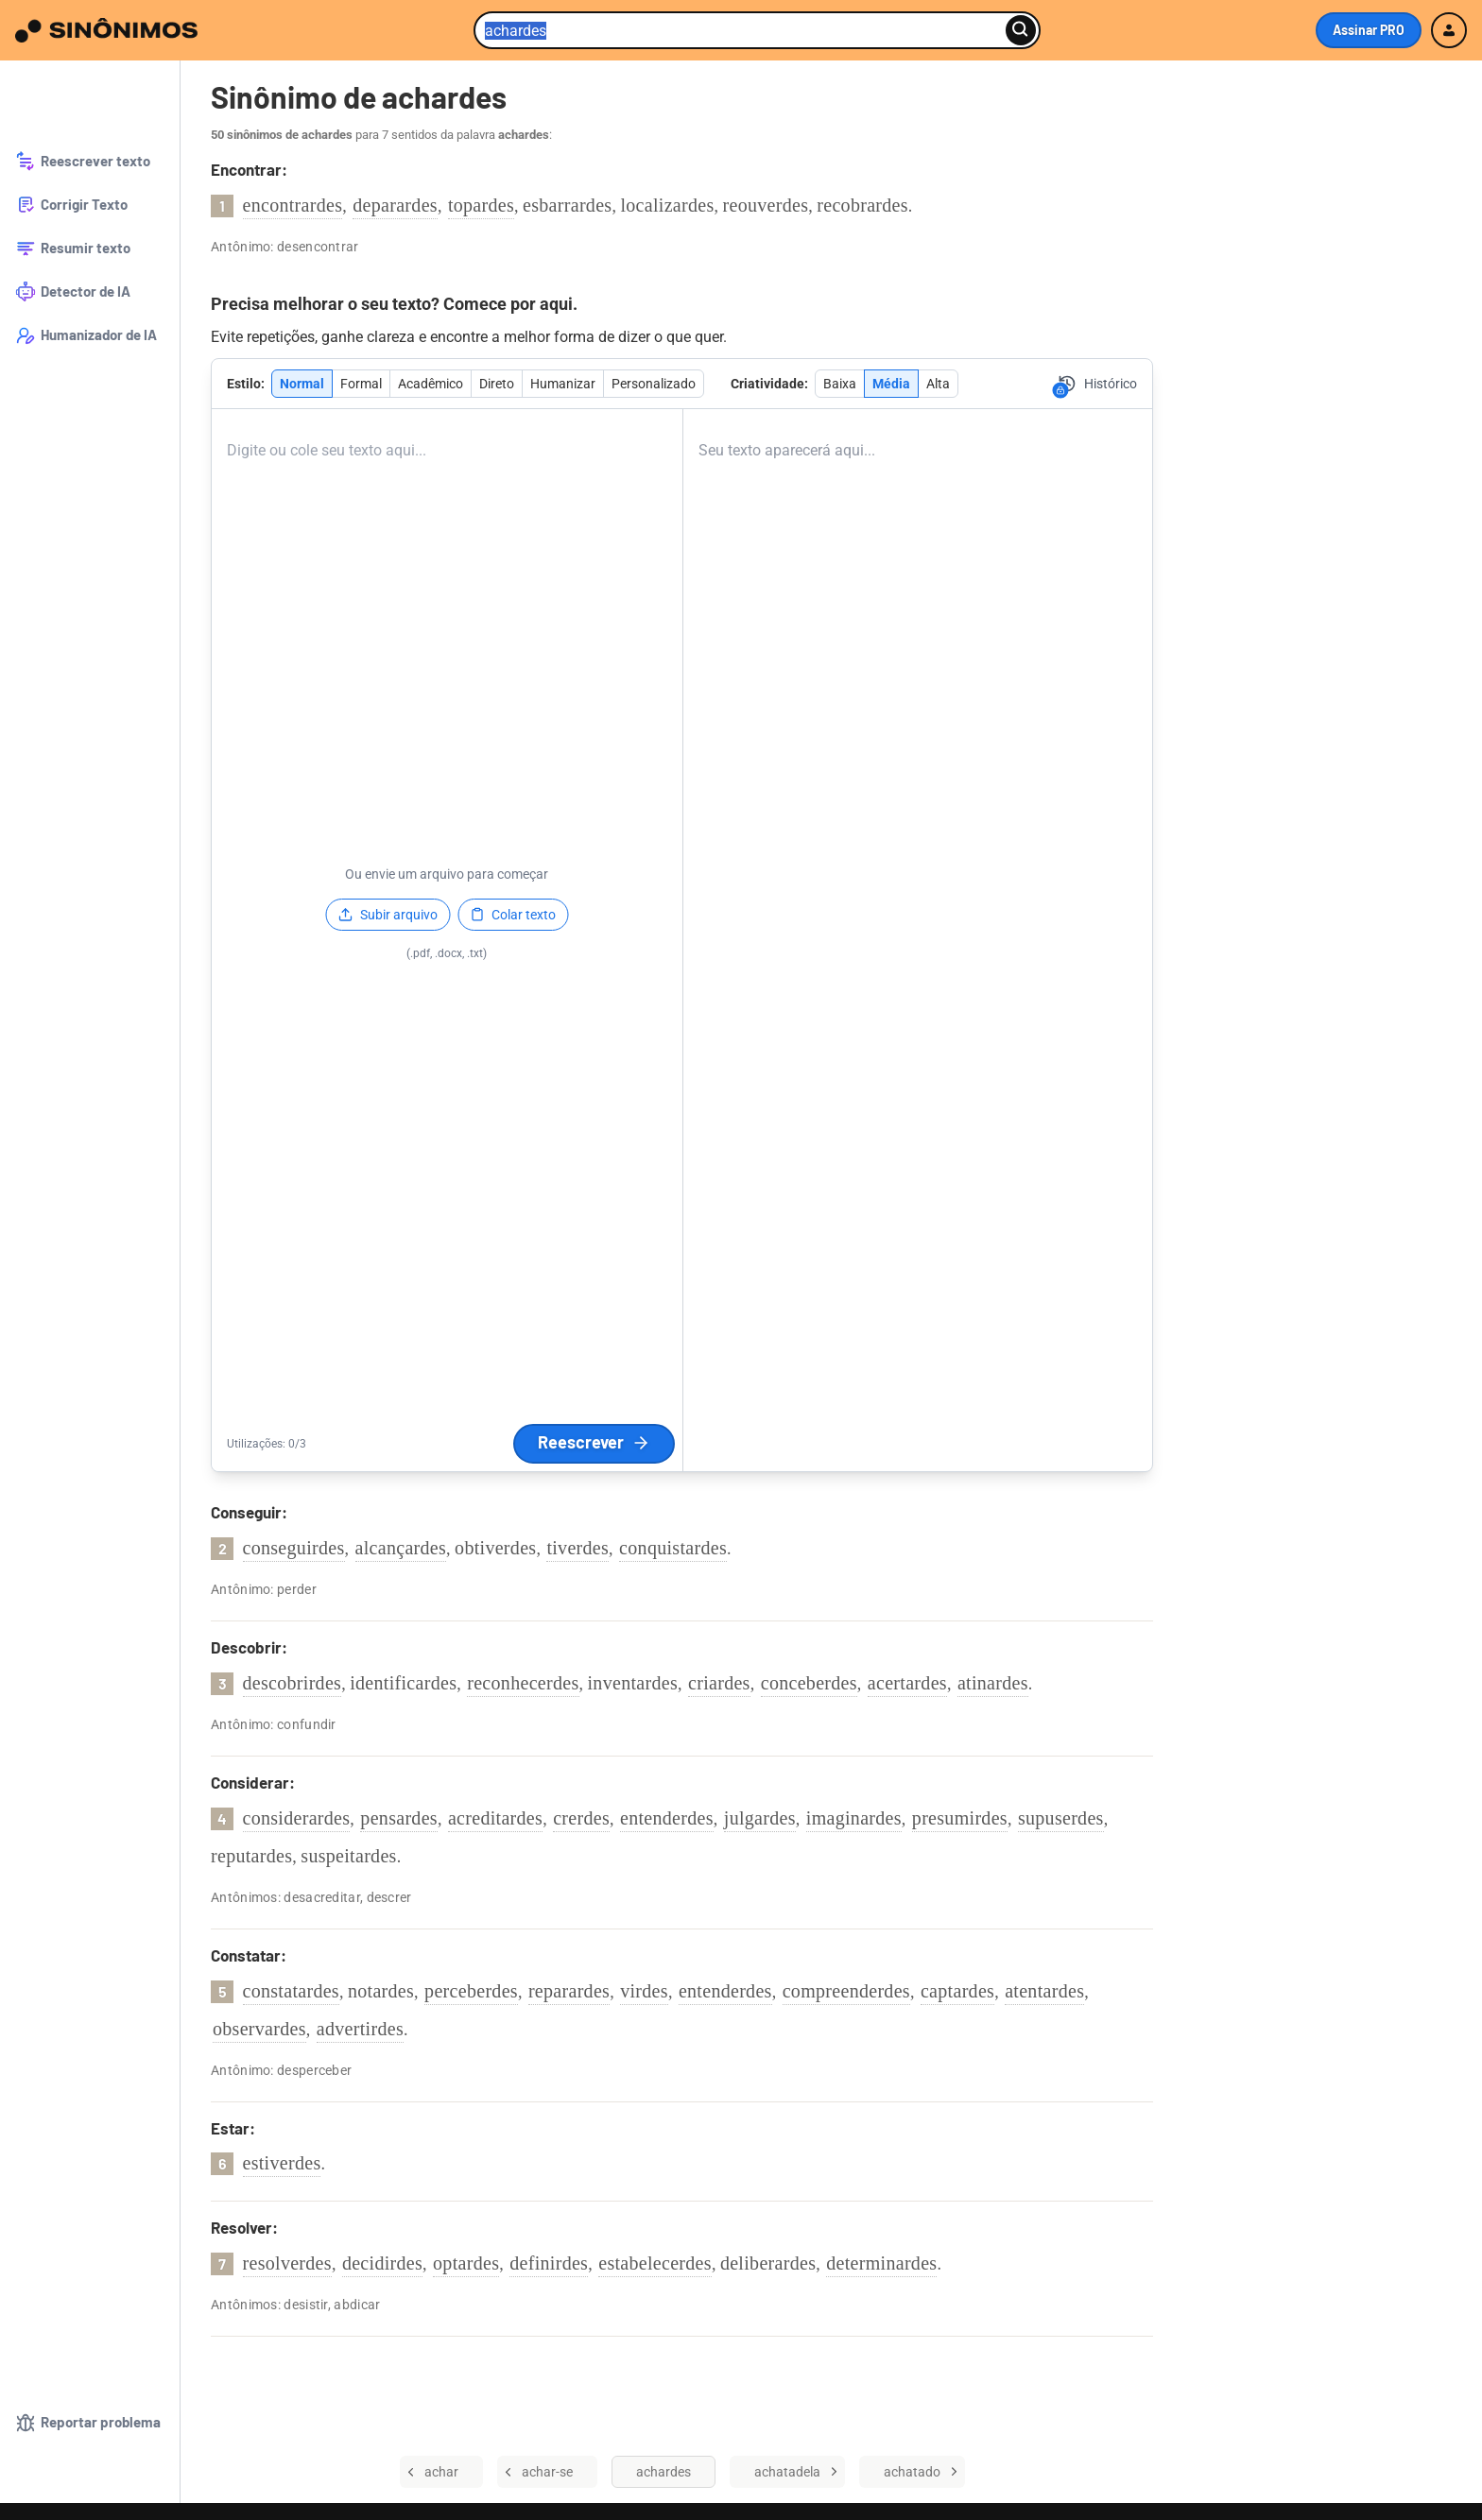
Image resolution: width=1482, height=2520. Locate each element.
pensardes (399, 1818)
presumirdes (960, 1818)
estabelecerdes (655, 2263)
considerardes (297, 1818)
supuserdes (1061, 1818)
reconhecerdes (522, 1682)
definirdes (548, 2263)
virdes (644, 1990)
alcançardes (401, 1547)
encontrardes (293, 205)
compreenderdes (846, 1990)
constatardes (291, 1990)
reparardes (569, 1990)
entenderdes (667, 1818)
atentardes (1044, 1990)
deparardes (395, 205)
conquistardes (673, 1547)
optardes (466, 2263)
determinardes (881, 2263)
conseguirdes (294, 1547)
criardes (719, 1682)
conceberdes (809, 1682)
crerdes (581, 1818)
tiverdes (577, 1547)
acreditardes (495, 1818)
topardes (481, 205)
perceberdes (471, 1990)
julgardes (760, 1818)
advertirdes (360, 2028)
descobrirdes (292, 1682)
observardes (259, 2028)
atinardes (992, 1682)
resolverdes (287, 2263)
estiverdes (282, 2162)
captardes (957, 1990)
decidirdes (382, 2263)
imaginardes (854, 1818)
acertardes (907, 1682)
